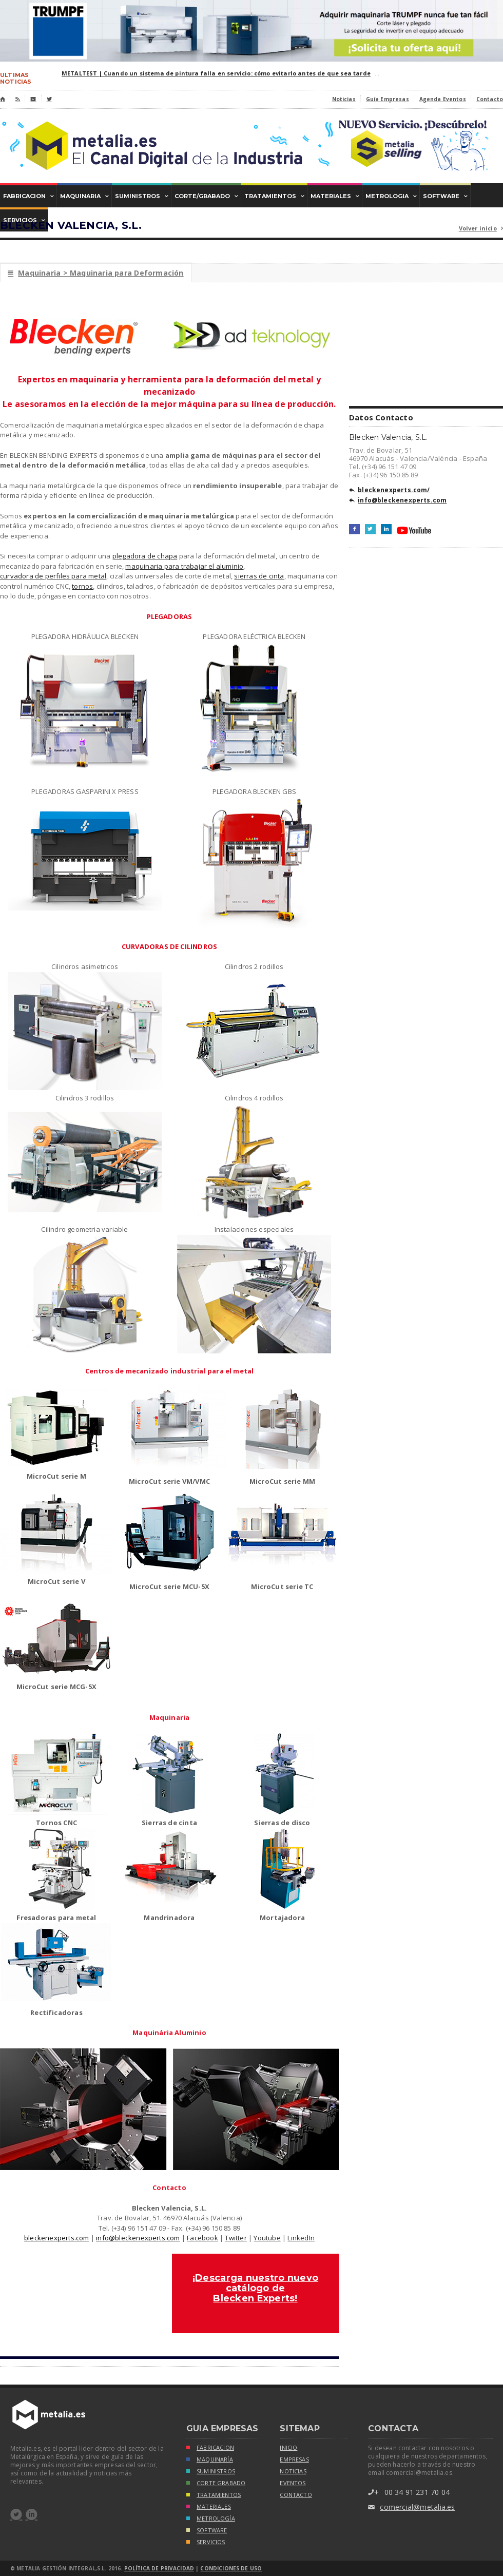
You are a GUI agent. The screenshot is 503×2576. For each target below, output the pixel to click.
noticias (293, 2471)
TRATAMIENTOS (213, 2495)
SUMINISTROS (210, 2472)
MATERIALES (208, 2507)
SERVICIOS (205, 2543)
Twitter (235, 2237)
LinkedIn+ (386, 529)
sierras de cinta (259, 575)
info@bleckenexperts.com (138, 2237)
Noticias (344, 99)
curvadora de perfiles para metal (53, 575)
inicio (288, 2447)
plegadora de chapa (145, 555)
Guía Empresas (387, 99)
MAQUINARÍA (209, 2460)
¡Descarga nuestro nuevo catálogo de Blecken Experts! (255, 2288)
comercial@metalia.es (411, 2507)
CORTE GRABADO (215, 2484)
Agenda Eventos (442, 99)
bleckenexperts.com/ (389, 491)
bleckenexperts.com (56, 2237)
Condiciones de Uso (231, 2568)
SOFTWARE (206, 2531)
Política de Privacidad (159, 2568)
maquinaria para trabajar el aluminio (184, 566)
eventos (292, 2483)
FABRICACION (210, 2448)
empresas (294, 2459)
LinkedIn (301, 2237)
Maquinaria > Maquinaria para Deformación (96, 273)
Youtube (267, 2237)
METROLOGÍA (210, 2519)
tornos (82, 586)
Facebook (202, 2237)
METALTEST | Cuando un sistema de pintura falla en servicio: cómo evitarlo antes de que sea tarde (216, 73)
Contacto (489, 99)
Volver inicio (481, 228)
